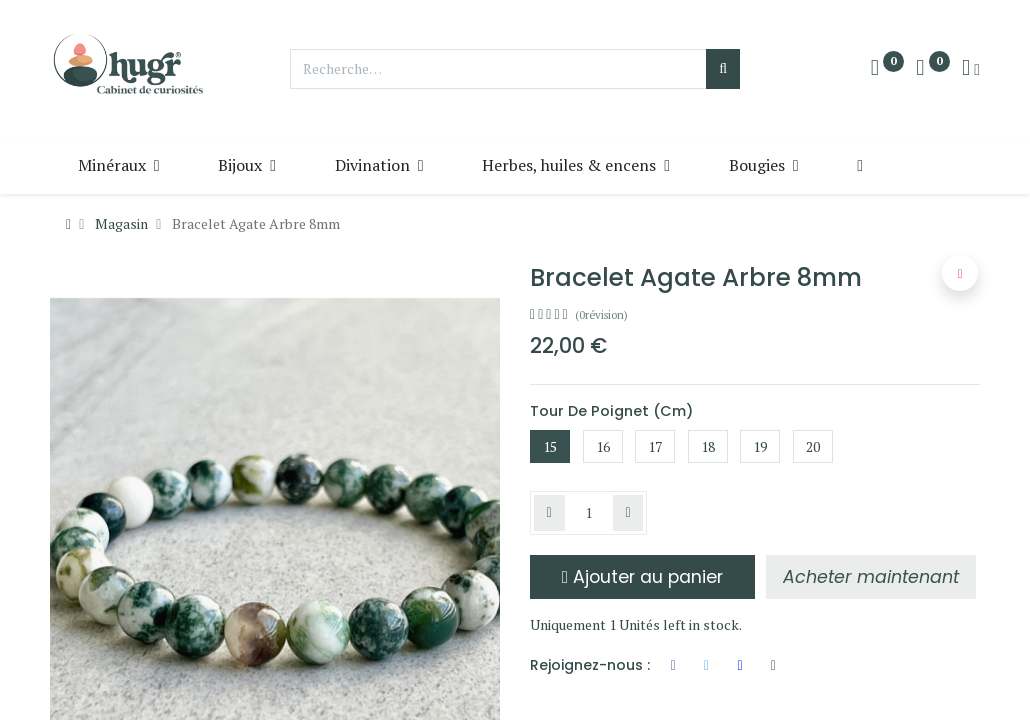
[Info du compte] (971, 69)
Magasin (121, 223)
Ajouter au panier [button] (642, 577)
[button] (862, 165)
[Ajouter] (628, 513)
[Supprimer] (549, 513)
